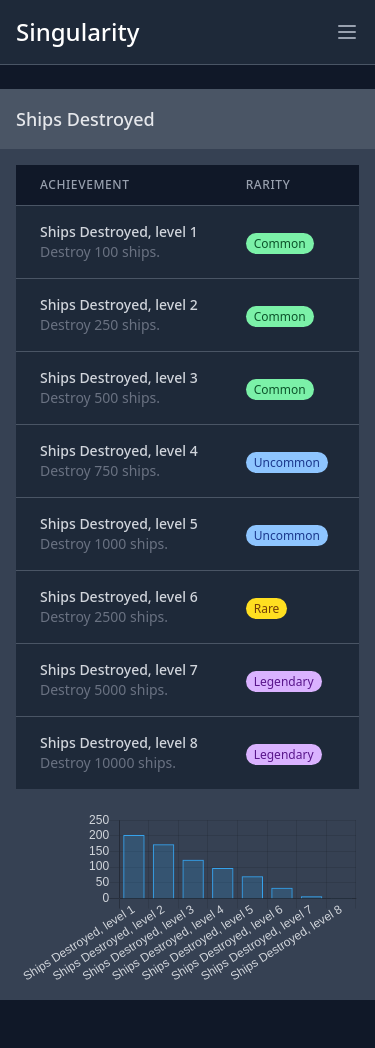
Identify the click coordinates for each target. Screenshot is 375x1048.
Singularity (77, 31)
